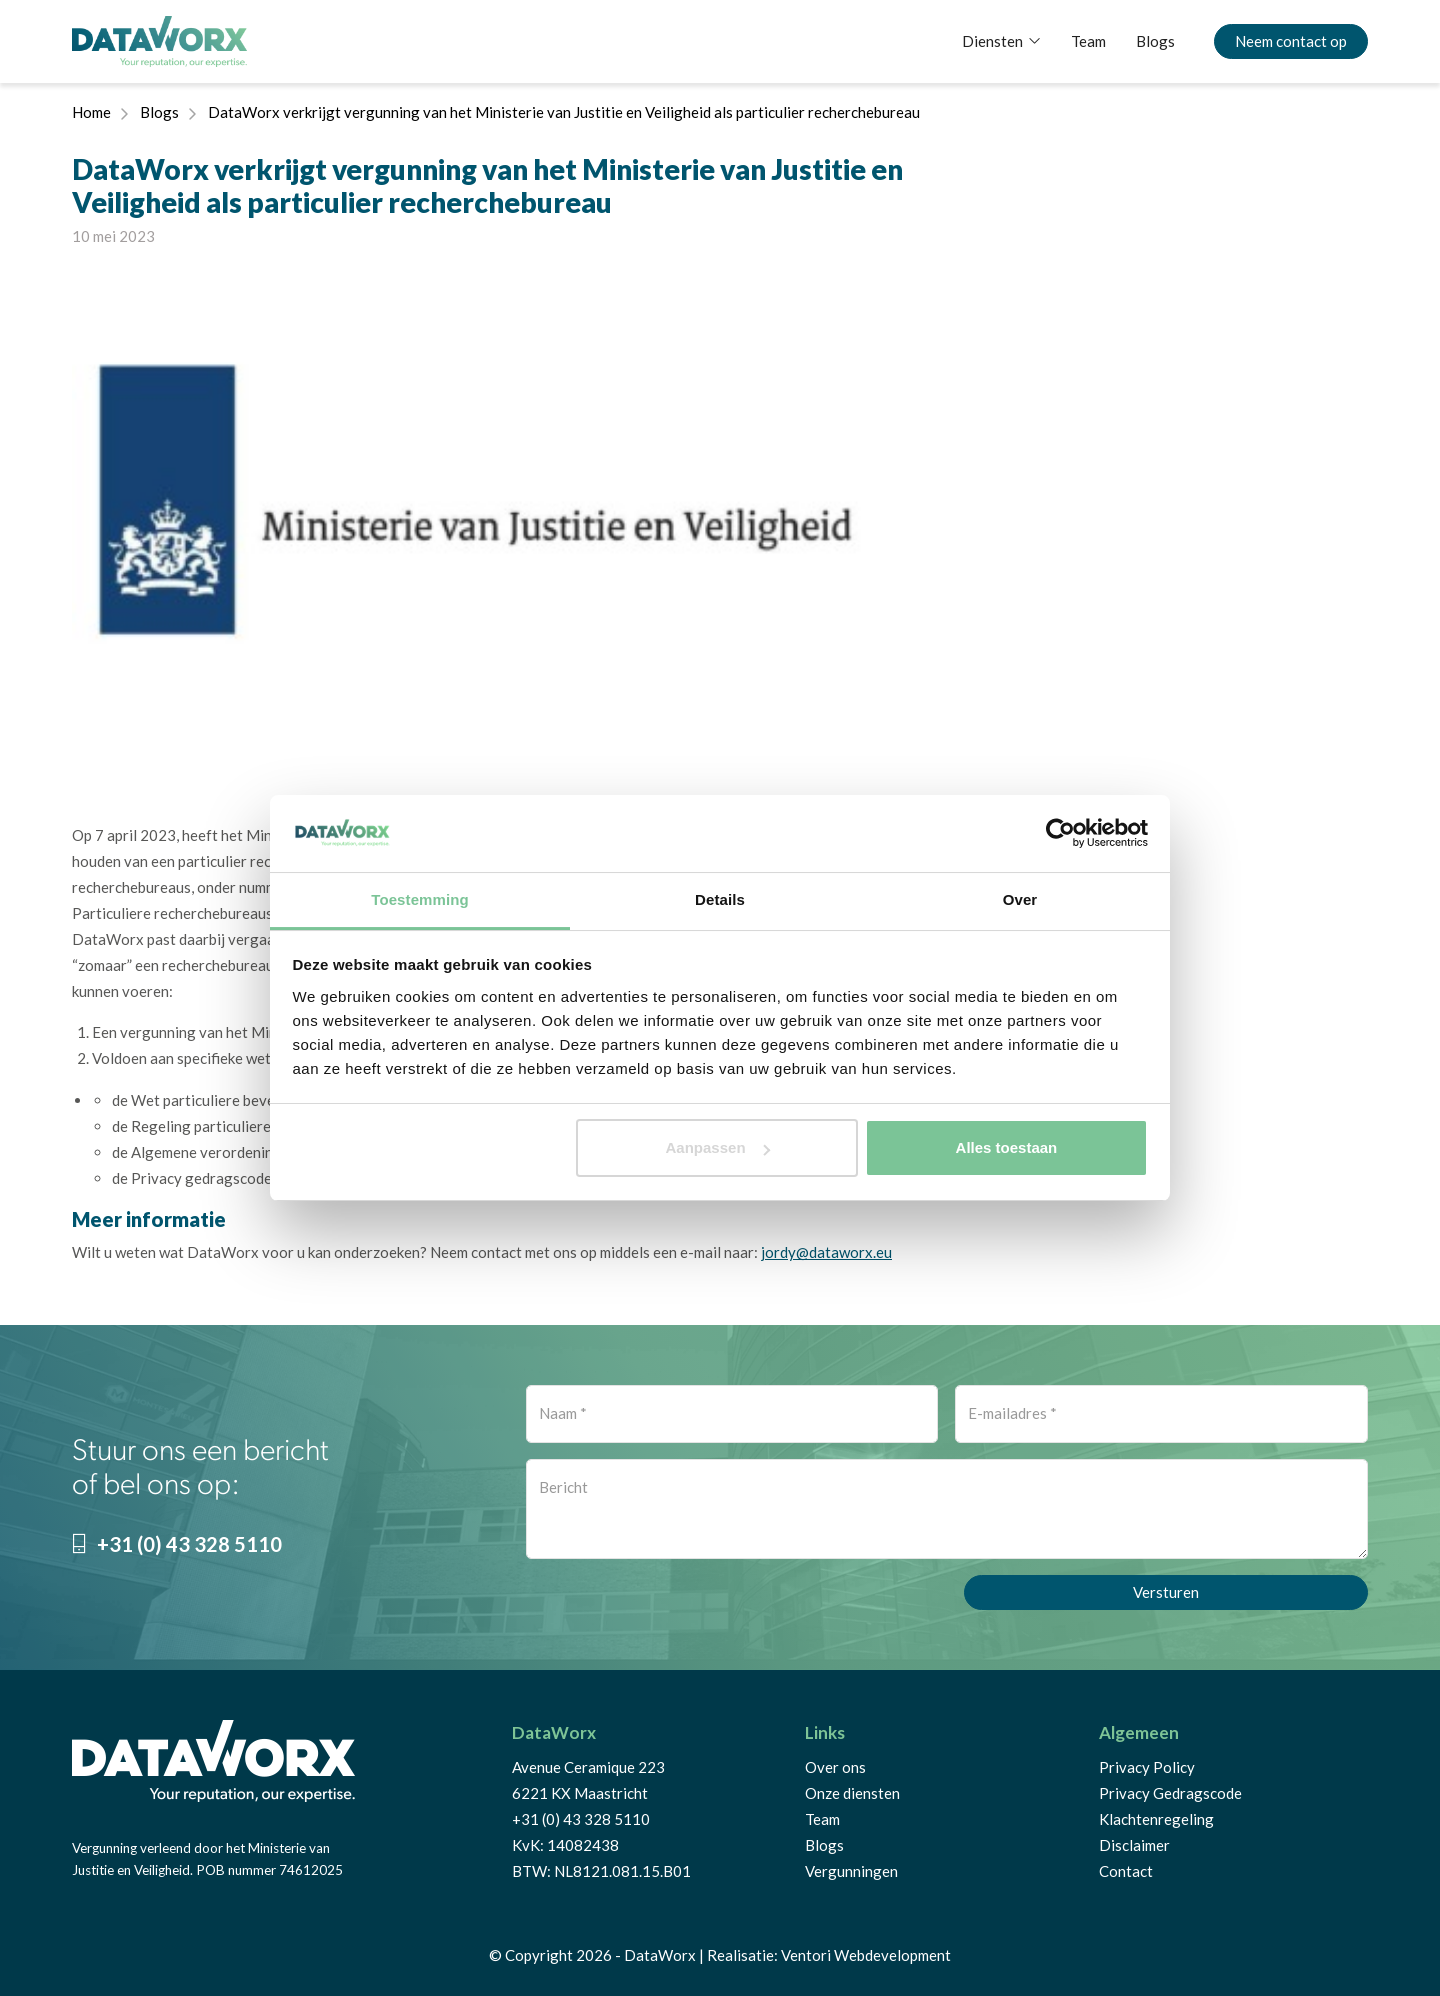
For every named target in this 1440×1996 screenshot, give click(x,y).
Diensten (992, 41)
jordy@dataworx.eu (826, 1252)
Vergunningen (851, 1871)
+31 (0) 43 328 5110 (177, 1544)
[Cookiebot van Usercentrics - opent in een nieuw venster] (1060, 834)
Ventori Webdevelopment (866, 1955)
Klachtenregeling (1156, 1819)
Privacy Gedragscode (1170, 1793)
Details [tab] (720, 899)
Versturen (1166, 1592)
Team (1088, 41)
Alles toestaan (1007, 1147)
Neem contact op (1291, 41)
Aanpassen (718, 1147)
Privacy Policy (1147, 1767)
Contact (1126, 1871)
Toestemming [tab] (420, 899)
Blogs (1155, 41)
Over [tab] (1020, 899)
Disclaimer (1134, 1845)
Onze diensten (852, 1793)
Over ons (835, 1767)
